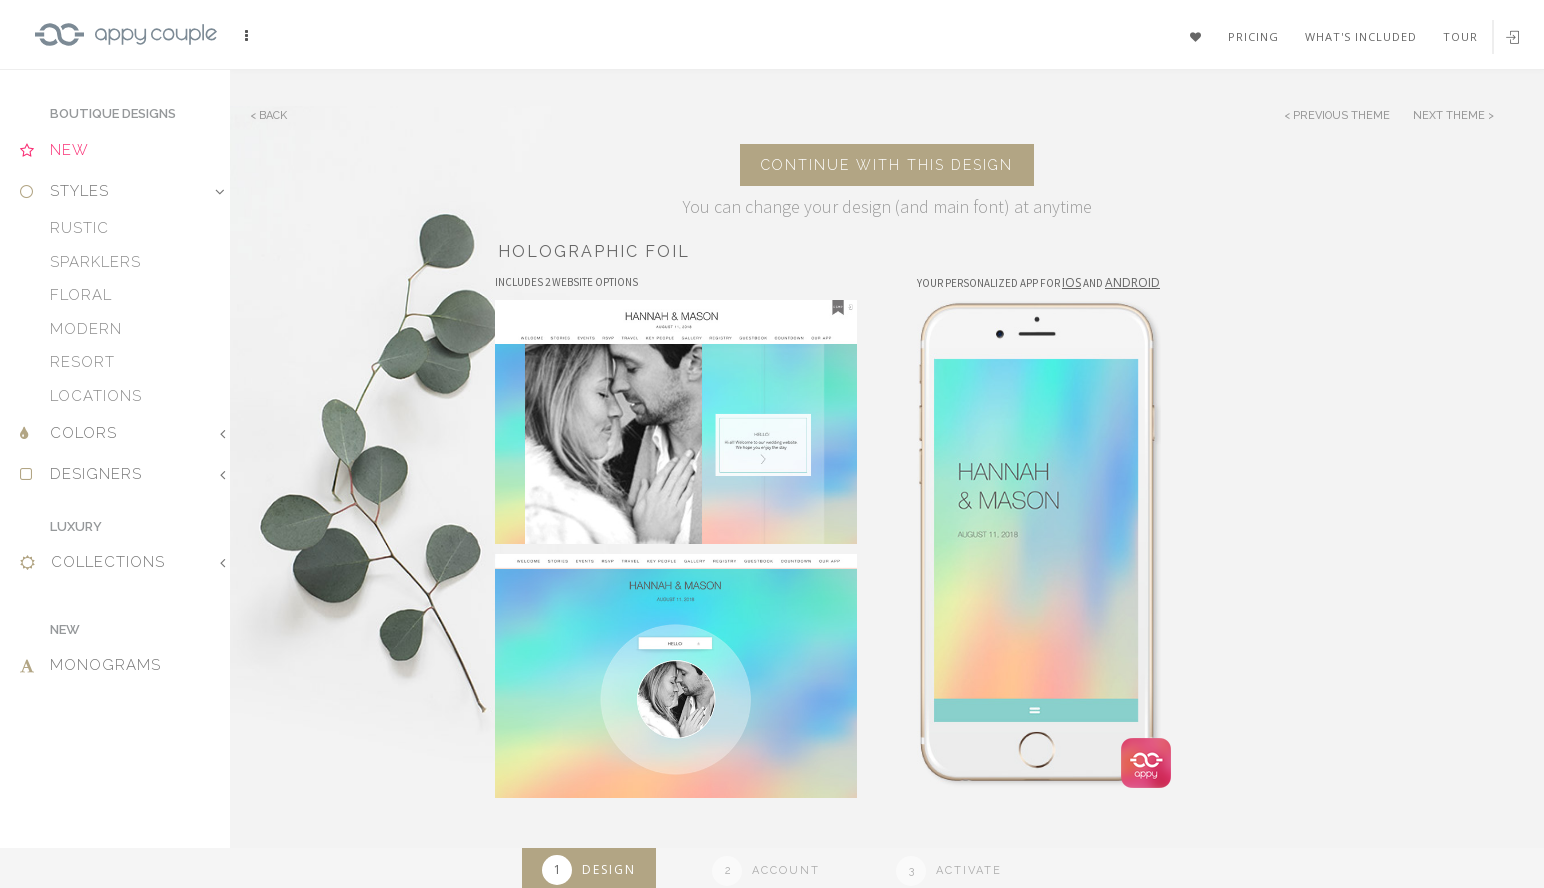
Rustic (79, 228)
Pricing (1253, 36)
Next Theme (1450, 115)
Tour (1460, 36)
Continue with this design (887, 165)
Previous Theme (1341, 115)
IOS (1071, 282)
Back (273, 115)
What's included (1361, 36)
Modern (86, 329)
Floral (81, 295)
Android (1132, 282)
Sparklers (95, 262)
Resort (82, 362)
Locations (96, 396)
